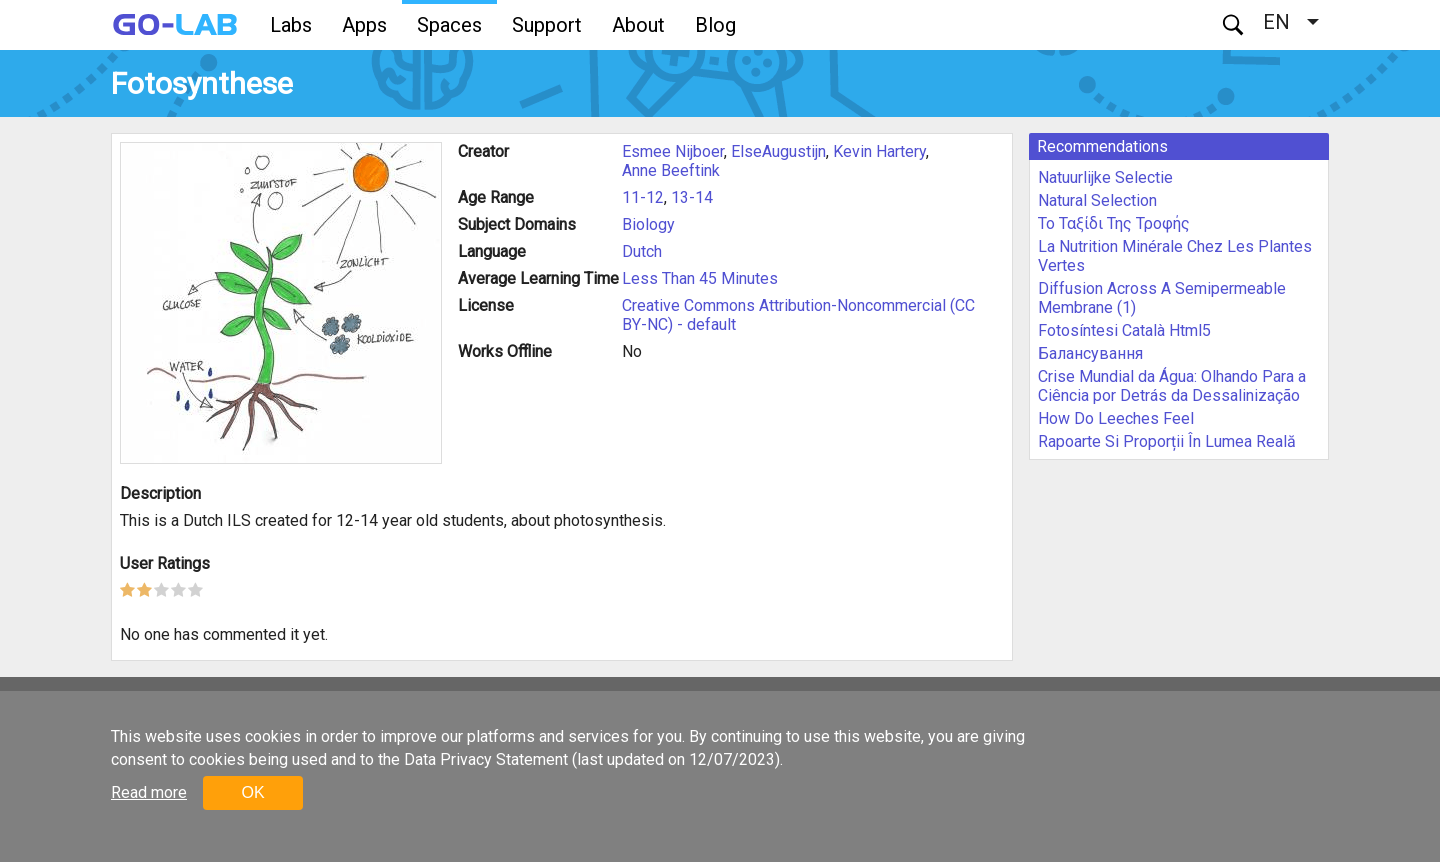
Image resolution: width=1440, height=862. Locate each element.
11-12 (643, 197)
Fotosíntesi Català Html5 (1124, 330)
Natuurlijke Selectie (1105, 177)
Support (547, 25)
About (638, 25)
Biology (648, 224)
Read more (149, 792)
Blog (715, 25)
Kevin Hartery (879, 151)
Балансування (1090, 353)
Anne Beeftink (671, 170)
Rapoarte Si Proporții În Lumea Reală (1167, 441)
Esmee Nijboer (673, 151)
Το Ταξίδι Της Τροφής (1114, 223)
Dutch (642, 251)
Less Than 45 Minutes (700, 278)
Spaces (449, 25)
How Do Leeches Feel (1116, 418)
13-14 (692, 197)
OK (252, 792)
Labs (291, 25)
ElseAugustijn (778, 151)
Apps (364, 25)
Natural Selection (1097, 200)
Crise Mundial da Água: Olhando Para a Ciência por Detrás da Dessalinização (1172, 386)
